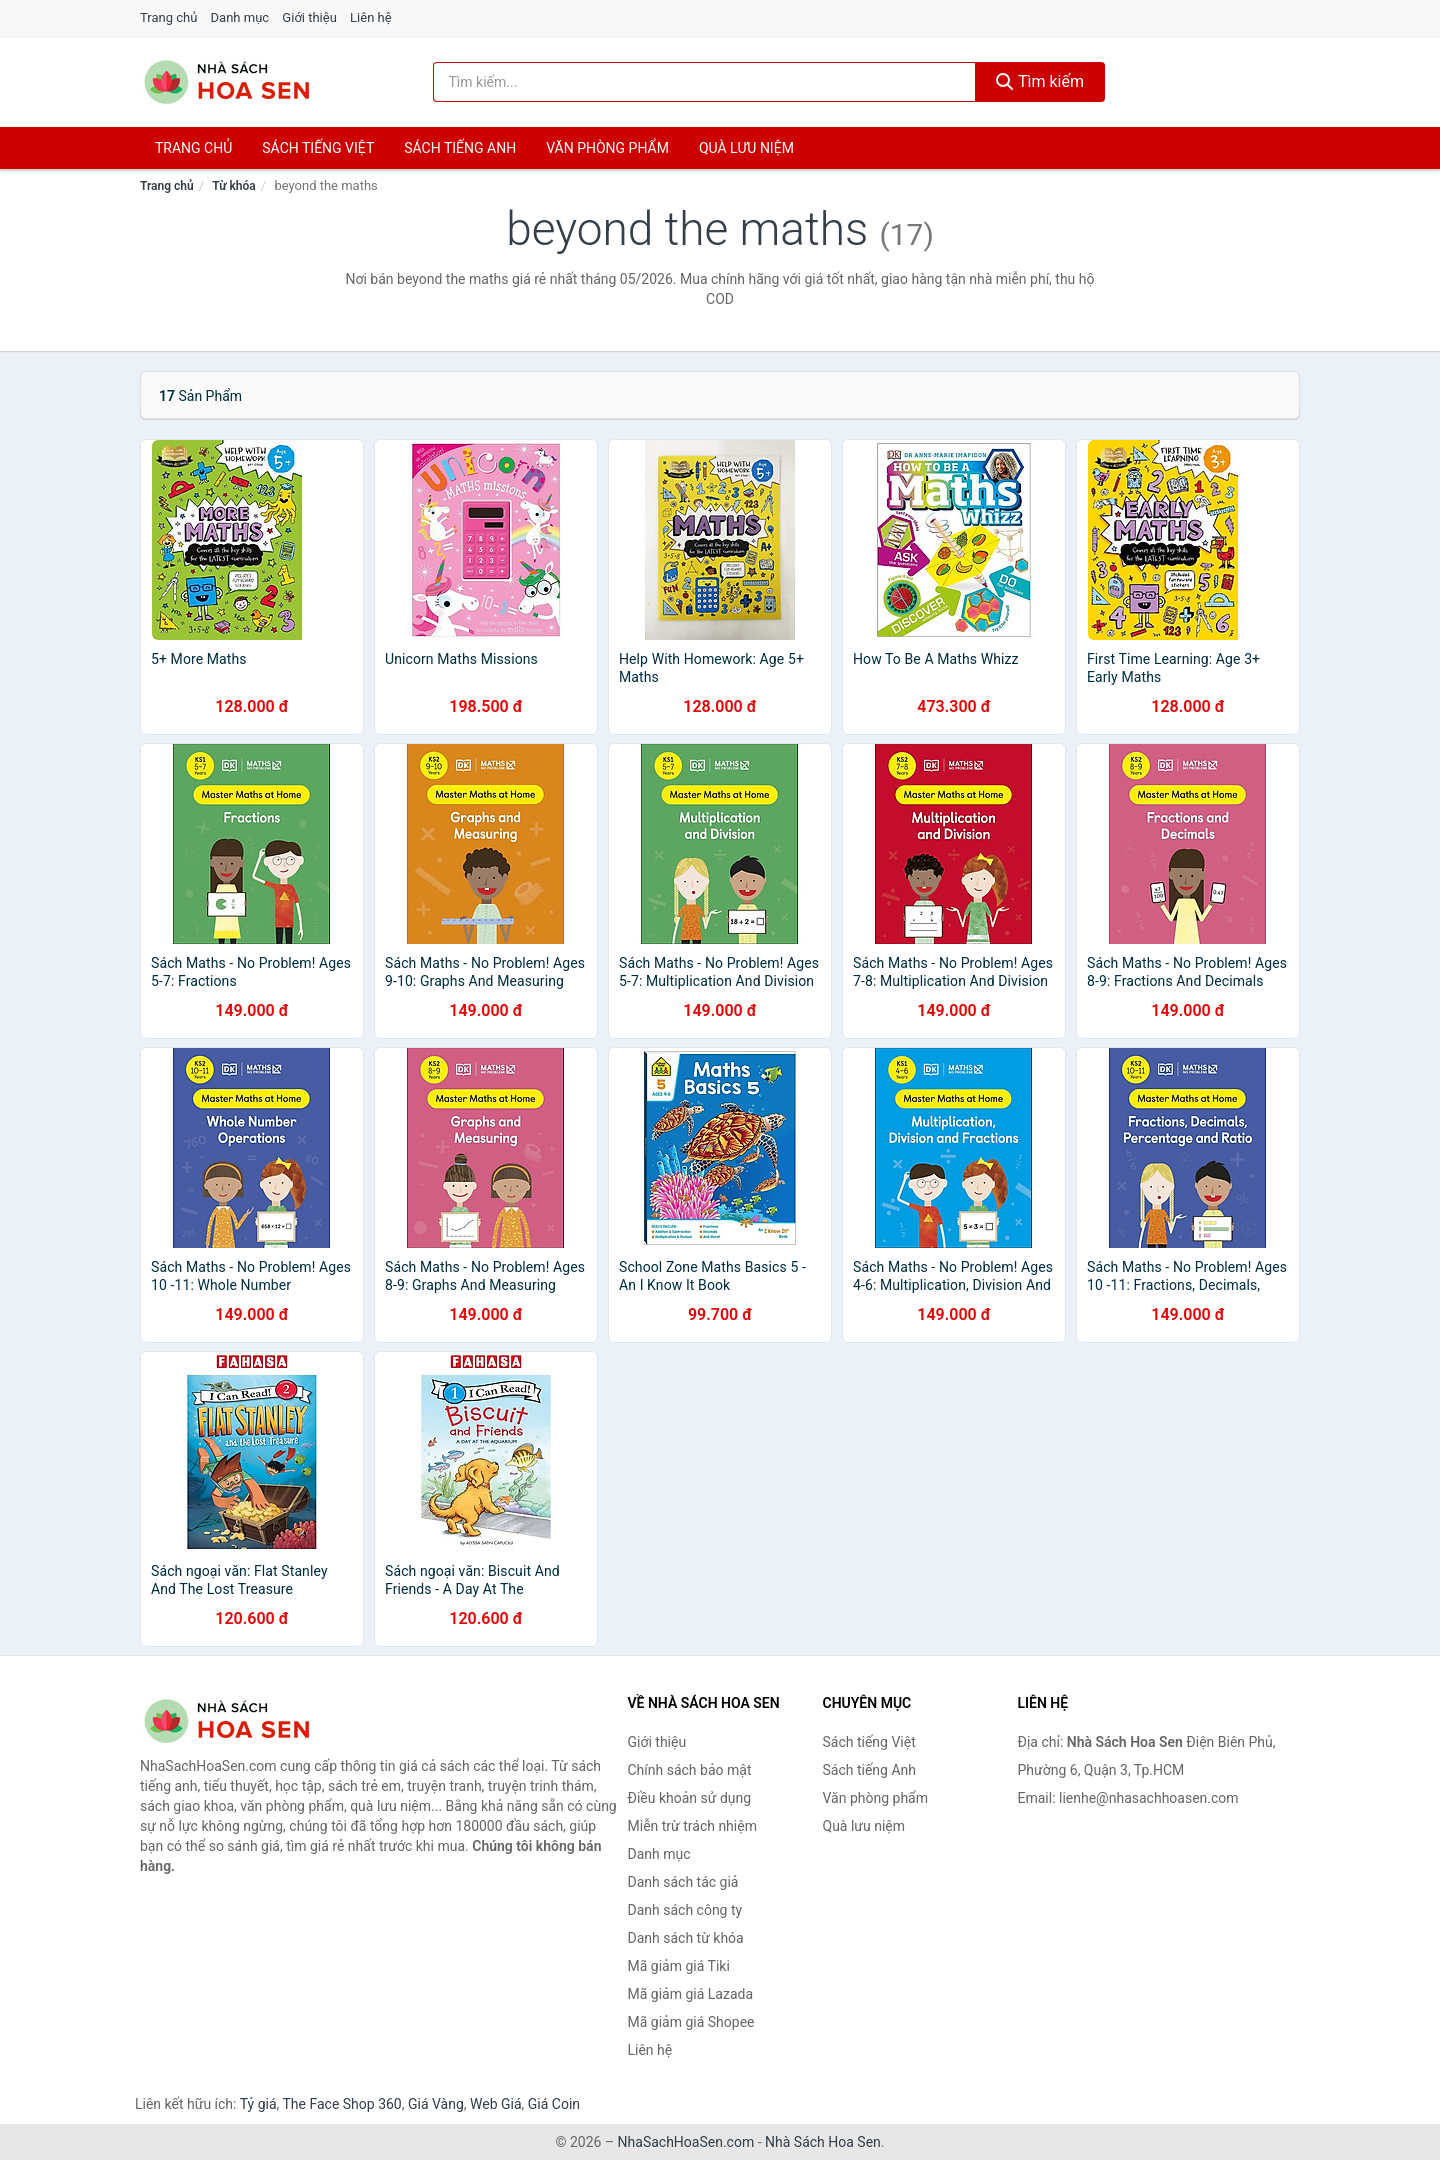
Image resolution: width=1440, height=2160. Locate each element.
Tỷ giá (258, 2104)
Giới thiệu (309, 17)
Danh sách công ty (685, 1910)
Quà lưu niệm (746, 148)
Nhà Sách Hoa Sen (823, 2142)
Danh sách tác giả (683, 1882)
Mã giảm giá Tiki (679, 1966)
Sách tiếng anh (460, 148)
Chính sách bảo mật (690, 1770)
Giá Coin (554, 2104)
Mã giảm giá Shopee (691, 2022)
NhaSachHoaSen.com (686, 2142)
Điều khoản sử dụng (690, 1798)
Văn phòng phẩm (607, 148)
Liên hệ (371, 17)
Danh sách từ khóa (686, 1938)
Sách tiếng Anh (870, 1770)
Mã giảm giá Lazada (691, 1994)
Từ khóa (233, 186)
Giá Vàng (436, 2104)
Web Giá (496, 2104)
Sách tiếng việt (318, 148)
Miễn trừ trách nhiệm (692, 1826)
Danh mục (240, 17)
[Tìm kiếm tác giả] (705, 82)
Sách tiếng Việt (869, 1742)
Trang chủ (168, 17)
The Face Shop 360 (341, 2104)
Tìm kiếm (1040, 81)
